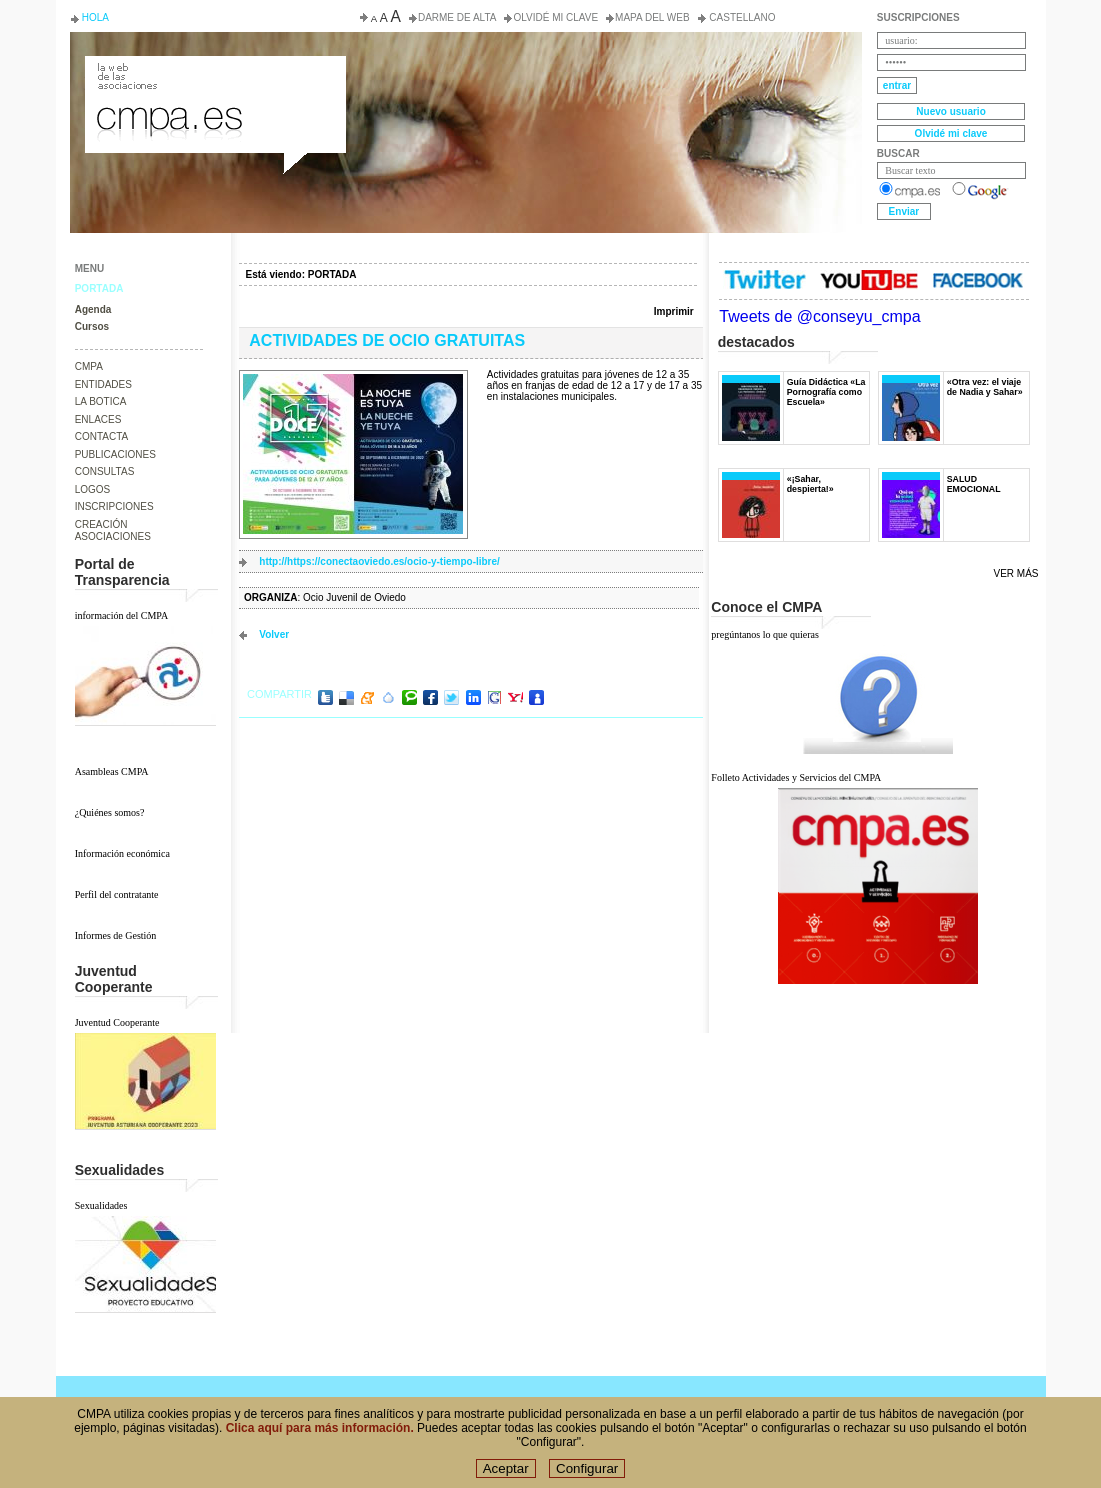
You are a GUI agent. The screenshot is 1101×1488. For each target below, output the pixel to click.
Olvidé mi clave (555, 17)
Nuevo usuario (950, 111)
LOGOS (93, 489)
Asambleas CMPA (112, 771)
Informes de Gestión (116, 935)
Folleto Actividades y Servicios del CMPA (796, 777)
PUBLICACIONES (115, 454)
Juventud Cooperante (117, 1022)
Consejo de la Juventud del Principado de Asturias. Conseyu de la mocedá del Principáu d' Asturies (214, 74)
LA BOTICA (101, 401)
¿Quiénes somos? (110, 812)
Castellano (741, 17)
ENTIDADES (103, 384)
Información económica (122, 853)
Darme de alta (457, 17)
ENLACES (98, 419)
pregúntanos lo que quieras (764, 634)
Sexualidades (101, 1205)
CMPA (89, 366)
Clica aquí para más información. (320, 1436)
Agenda (93, 309)
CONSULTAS (105, 471)
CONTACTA (102, 436)
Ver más (1016, 573)
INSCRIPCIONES (114, 506)
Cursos (92, 326)
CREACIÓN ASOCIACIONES (113, 531)
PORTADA (99, 288)
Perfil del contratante (117, 894)
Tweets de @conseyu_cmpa (819, 316)
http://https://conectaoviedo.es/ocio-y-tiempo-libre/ (379, 561)
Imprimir (674, 311)
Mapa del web (652, 17)
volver (274, 634)
